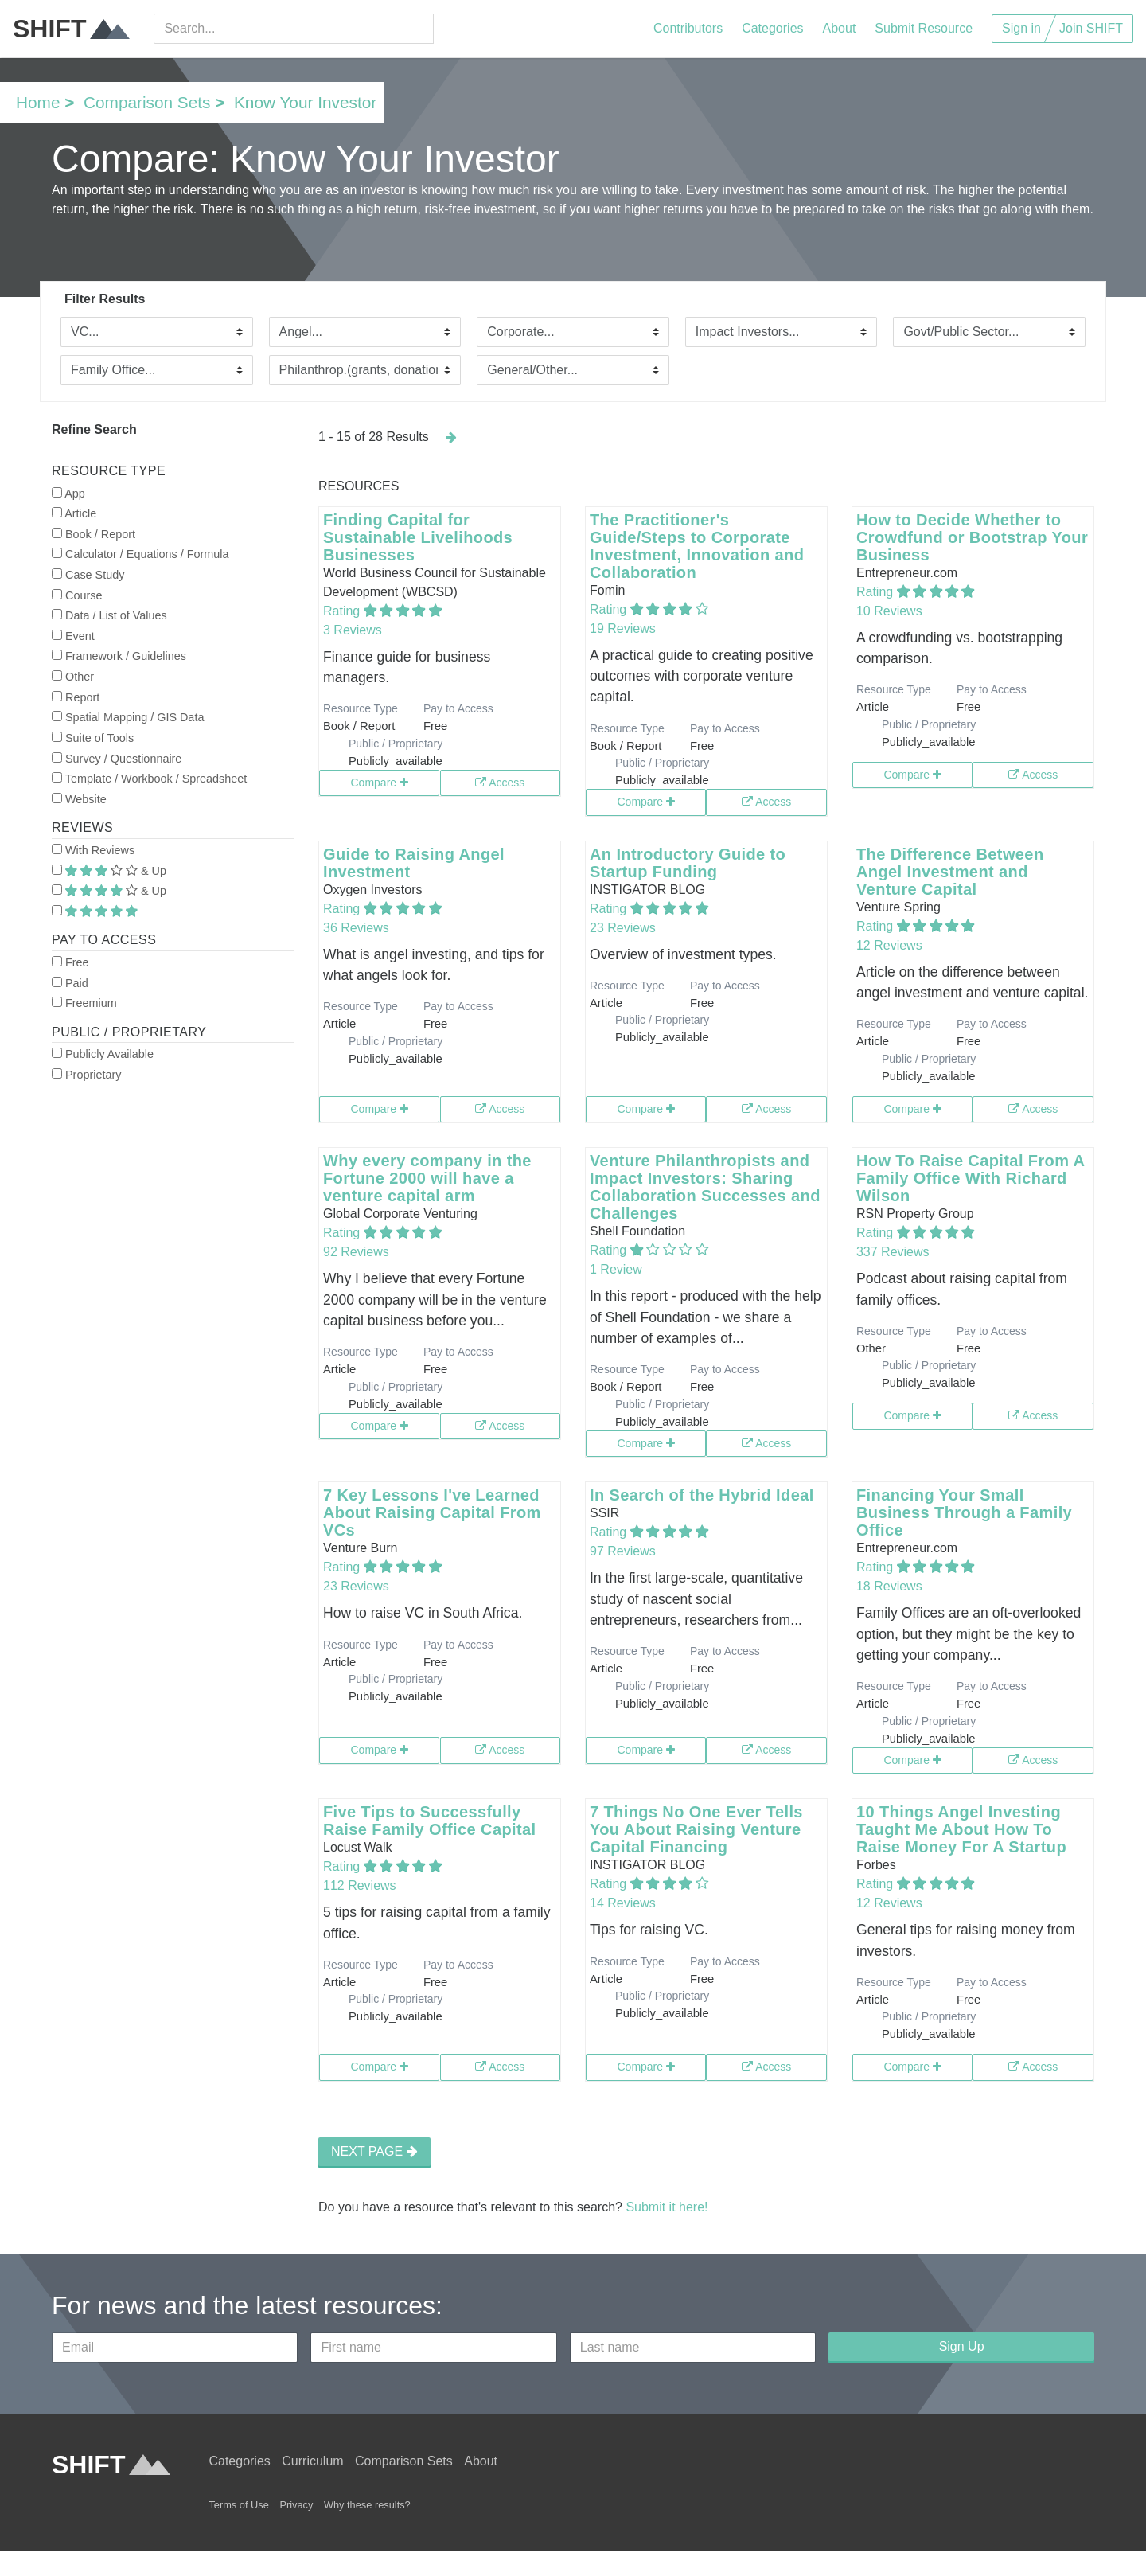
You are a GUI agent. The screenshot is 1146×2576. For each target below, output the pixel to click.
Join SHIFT (1091, 28)
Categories (772, 28)
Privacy (296, 2505)
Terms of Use (238, 2505)
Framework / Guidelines (119, 656)
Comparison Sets (147, 102)
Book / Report (93, 534)
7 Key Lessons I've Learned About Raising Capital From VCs (432, 1512)
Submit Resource (924, 28)
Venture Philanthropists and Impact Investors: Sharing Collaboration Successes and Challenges (705, 1187)
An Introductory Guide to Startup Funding (687, 862)
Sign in (1021, 28)
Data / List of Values (109, 615)
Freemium (84, 1003)
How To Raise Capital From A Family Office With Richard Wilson (970, 1178)
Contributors (688, 28)
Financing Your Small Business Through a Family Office (964, 1512)
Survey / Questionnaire (116, 758)
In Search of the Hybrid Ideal (702, 1495)
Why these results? (367, 2505)
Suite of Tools (93, 738)
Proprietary (86, 1074)
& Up (109, 871)
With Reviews (93, 850)
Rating (343, 611)
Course (77, 595)
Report (75, 697)
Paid (70, 983)
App (68, 493)
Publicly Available (103, 1054)
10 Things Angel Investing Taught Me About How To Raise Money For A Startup (961, 1829)
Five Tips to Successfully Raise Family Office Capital (429, 1820)
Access (499, 782)
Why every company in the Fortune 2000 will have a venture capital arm (427, 1178)
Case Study (88, 574)
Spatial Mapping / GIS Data (128, 717)
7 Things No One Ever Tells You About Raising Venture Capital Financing (696, 1829)
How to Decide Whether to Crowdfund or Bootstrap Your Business (972, 537)
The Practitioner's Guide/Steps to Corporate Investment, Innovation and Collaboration (697, 546)
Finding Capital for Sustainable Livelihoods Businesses (418, 537)
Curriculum (312, 2461)
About (839, 28)
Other (73, 676)
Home (38, 102)
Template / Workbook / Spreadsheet (149, 778)
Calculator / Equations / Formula (140, 554)
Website (79, 799)
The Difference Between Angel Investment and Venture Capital (950, 871)
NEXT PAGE (374, 2151)
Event (73, 636)
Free (70, 962)
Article (74, 513)
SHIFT (71, 28)
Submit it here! (666, 2207)
